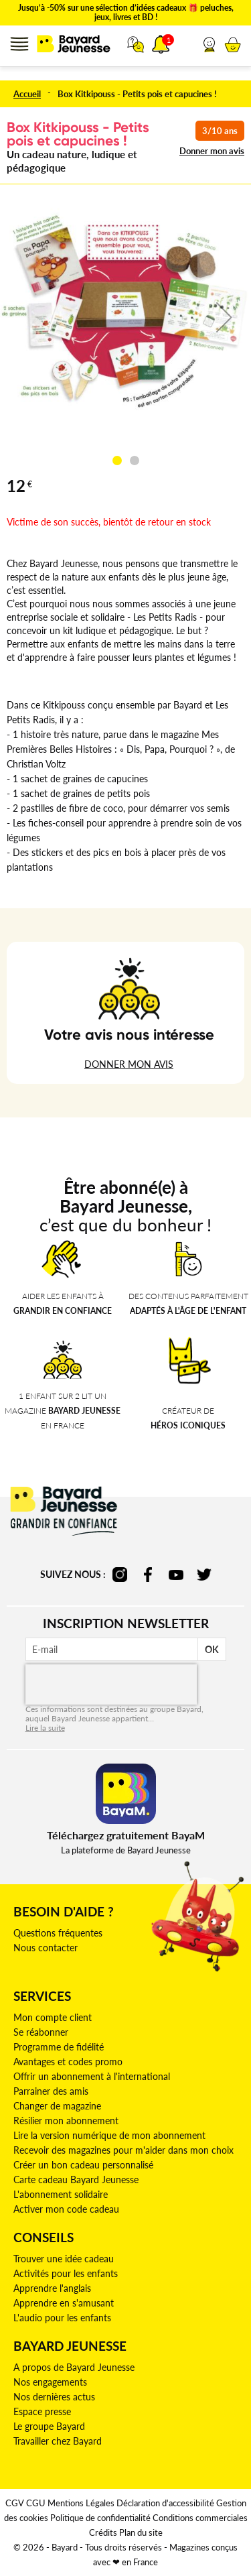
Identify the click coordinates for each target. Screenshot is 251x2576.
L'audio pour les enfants (62, 2317)
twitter (204, 1574)
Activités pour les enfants (65, 2273)
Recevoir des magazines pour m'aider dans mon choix (123, 2150)
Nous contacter (45, 1947)
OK (212, 1649)
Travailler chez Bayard (57, 2441)
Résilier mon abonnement (65, 2120)
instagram (119, 1574)
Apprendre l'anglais (52, 2288)
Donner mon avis (211, 150)
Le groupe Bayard (49, 2426)
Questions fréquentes (57, 1933)
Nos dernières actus (54, 2396)
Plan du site (141, 2532)
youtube (176, 1574)
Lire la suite (45, 1728)
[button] (209, 44)
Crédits (103, 2532)
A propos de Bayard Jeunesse (74, 2367)
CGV (14, 2503)
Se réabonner (40, 2032)
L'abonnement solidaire (60, 2194)
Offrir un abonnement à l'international (91, 2076)
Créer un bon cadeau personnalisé (83, 2164)
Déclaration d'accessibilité (165, 2503)
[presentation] (111, 1684)
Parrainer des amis (50, 2091)
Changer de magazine (57, 2105)
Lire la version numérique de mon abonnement (109, 2135)
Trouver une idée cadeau (63, 2258)
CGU (36, 2503)
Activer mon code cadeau (66, 2209)
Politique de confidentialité (100, 2517)
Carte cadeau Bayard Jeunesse (76, 2179)
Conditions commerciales (200, 2517)
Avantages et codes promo (67, 2061)
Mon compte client (52, 2017)
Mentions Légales (81, 2503)
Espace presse (42, 2411)
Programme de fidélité (58, 2046)
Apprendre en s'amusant (63, 2303)
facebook (148, 1574)
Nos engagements (50, 2382)
